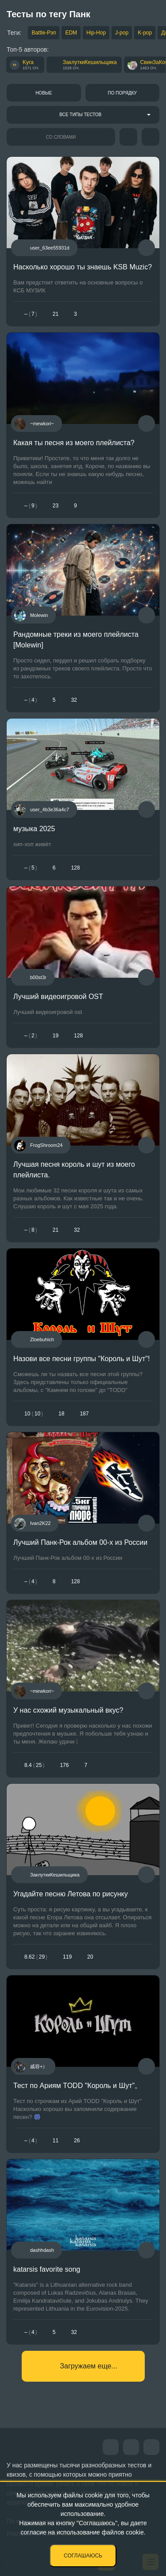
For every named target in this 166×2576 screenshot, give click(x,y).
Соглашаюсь (83, 2556)
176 (64, 1765)
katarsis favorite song (46, 2269)
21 (55, 314)
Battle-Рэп (43, 33)
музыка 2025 (34, 828)
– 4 (30, 700)
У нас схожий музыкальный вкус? (68, 1710)
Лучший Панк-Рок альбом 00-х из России (80, 1542)
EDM (71, 33)
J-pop (121, 33)
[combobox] (83, 115)
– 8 (30, 1230)
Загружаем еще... (88, 2366)
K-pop (145, 33)
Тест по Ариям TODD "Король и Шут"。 (77, 2085)
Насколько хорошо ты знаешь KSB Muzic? (82, 267)
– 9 (30, 506)
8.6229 (35, 1957)
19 (55, 1036)
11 (55, 2140)
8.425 (34, 1765)
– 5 (30, 868)
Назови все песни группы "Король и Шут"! (81, 1358)
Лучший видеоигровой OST (58, 996)
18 (61, 1414)
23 (55, 506)
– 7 (30, 314)
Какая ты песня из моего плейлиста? (74, 442)
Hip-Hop (96, 33)
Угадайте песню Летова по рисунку (70, 1894)
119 (67, 1957)
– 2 (30, 1036)
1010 (33, 1414)
